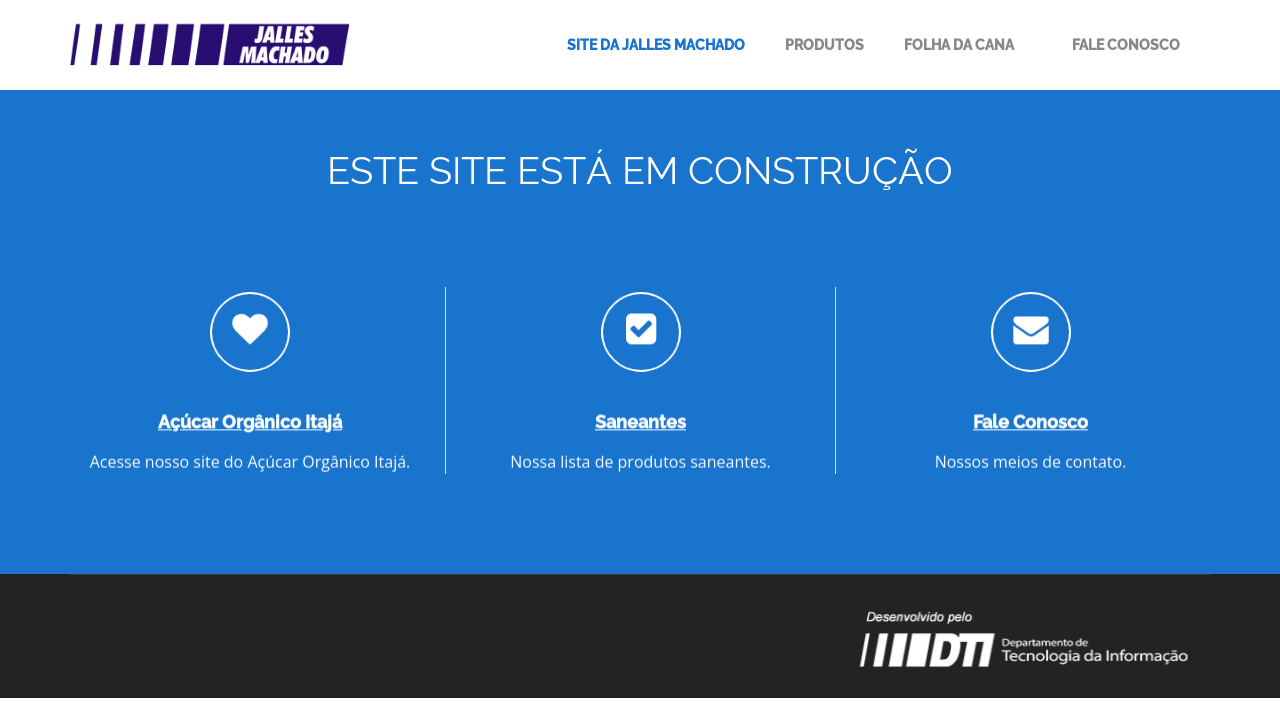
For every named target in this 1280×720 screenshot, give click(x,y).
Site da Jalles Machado (656, 45)
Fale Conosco (1126, 45)
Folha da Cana (959, 45)
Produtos (824, 45)
